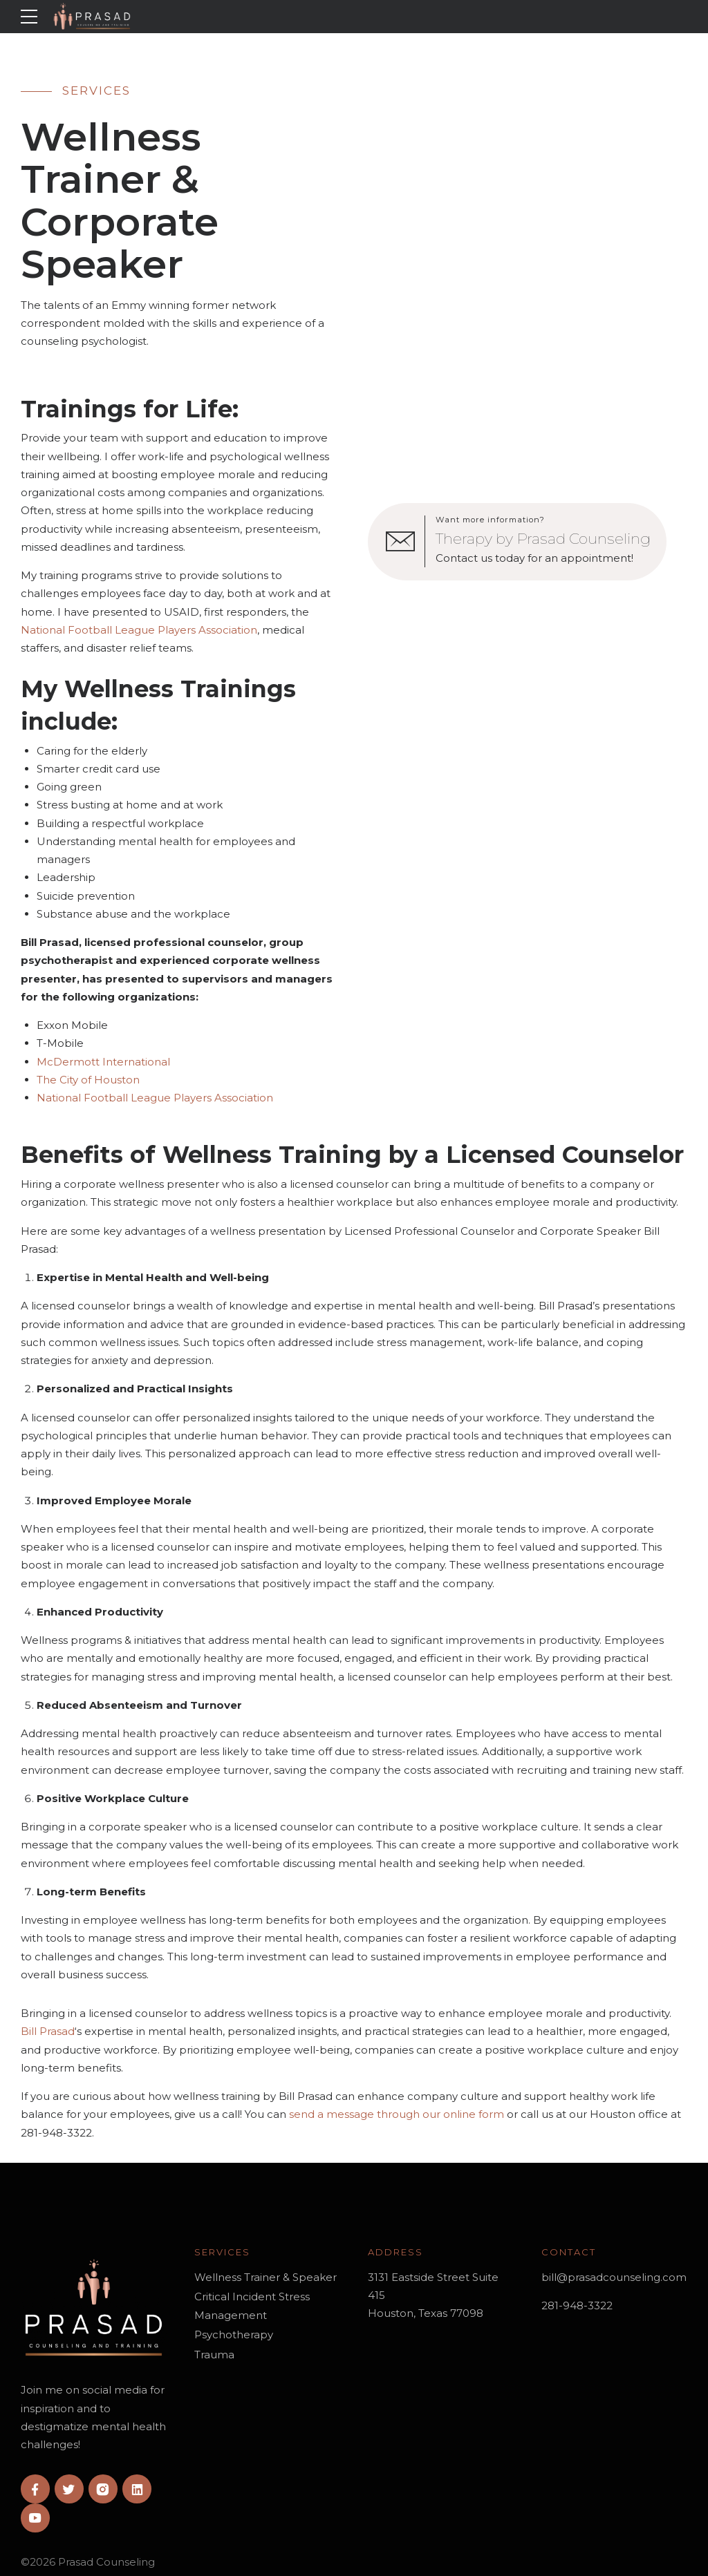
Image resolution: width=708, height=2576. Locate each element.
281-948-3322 (577, 2305)
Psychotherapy (233, 2334)
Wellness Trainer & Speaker (265, 2277)
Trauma (214, 2354)
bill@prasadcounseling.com (614, 2277)
